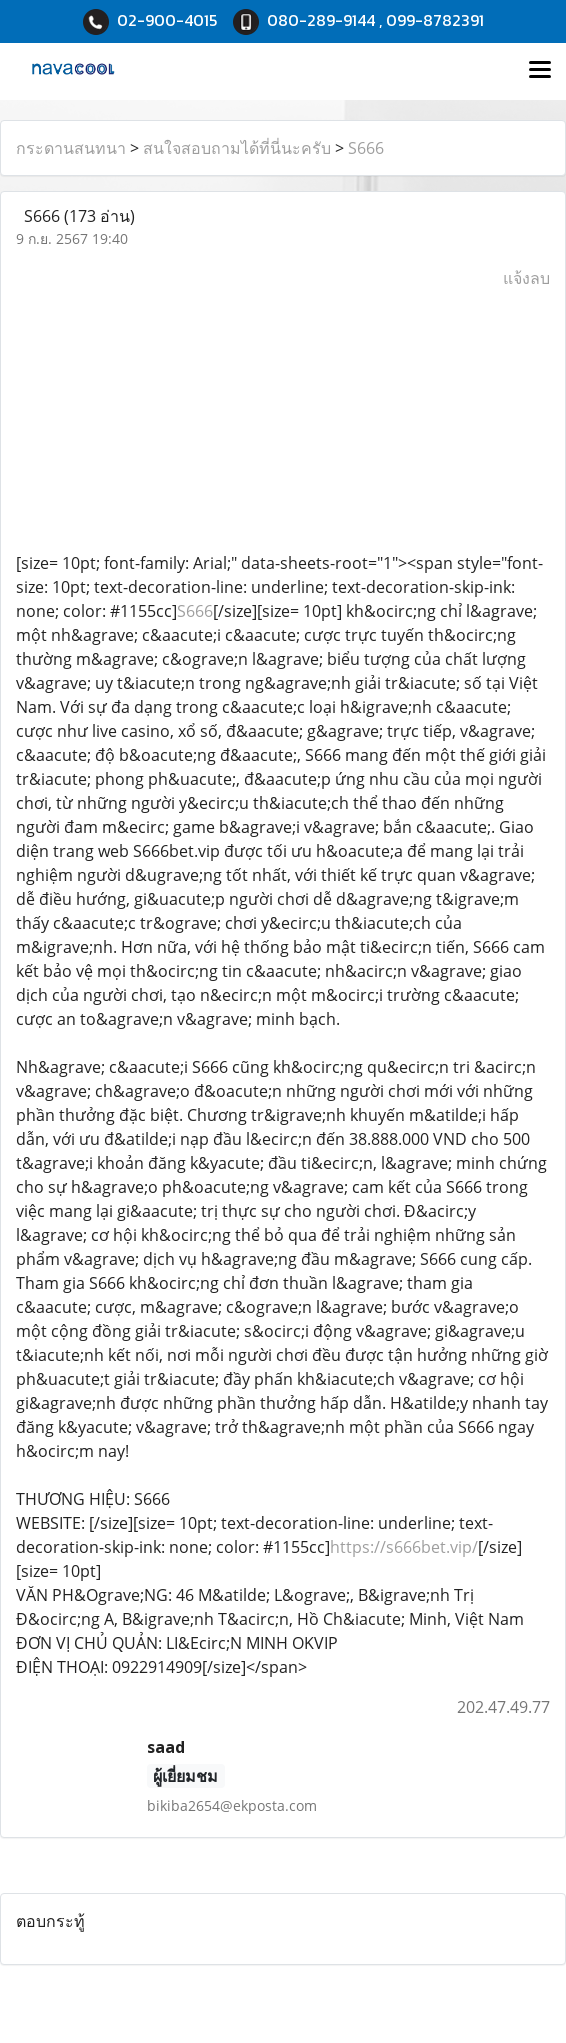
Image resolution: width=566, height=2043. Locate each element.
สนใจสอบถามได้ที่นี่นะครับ (237, 148)
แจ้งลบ (526, 278)
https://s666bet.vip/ (404, 1547)
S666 (366, 148)
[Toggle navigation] (540, 71)
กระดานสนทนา (71, 148)
